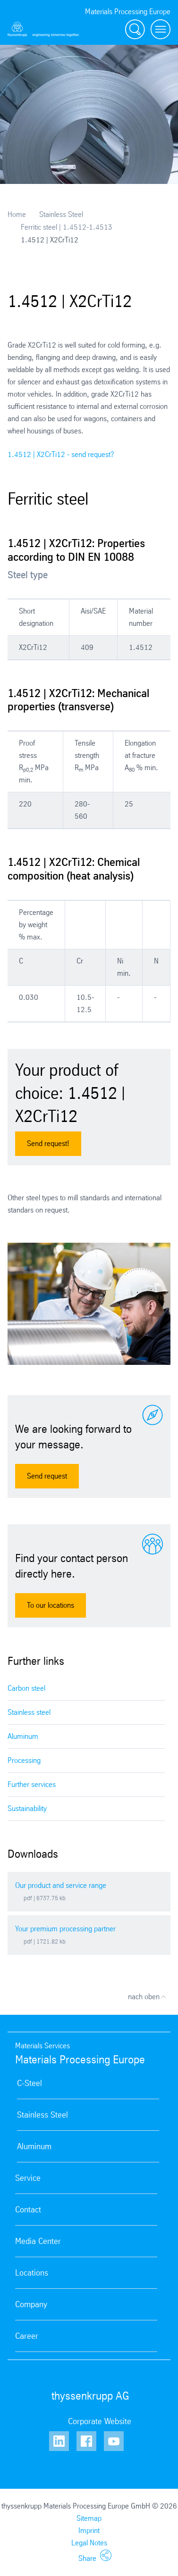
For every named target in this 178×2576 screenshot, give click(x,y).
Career (26, 2336)
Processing (24, 1760)
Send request (47, 1475)
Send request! (48, 1143)
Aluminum (23, 1736)
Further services (32, 1784)
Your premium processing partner (65, 1928)
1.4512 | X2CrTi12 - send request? (61, 454)
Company (31, 2304)
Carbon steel (26, 1688)
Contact (28, 2209)
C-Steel (29, 2083)
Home (17, 214)
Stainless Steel (61, 214)
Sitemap (89, 2518)
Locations (31, 2272)
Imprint (89, 2530)
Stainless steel (29, 1712)
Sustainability (27, 1808)
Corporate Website (99, 2421)
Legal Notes (89, 2542)
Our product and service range (60, 1885)
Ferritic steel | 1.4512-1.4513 (66, 227)
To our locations (50, 1605)
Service (28, 2178)
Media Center (38, 2241)
